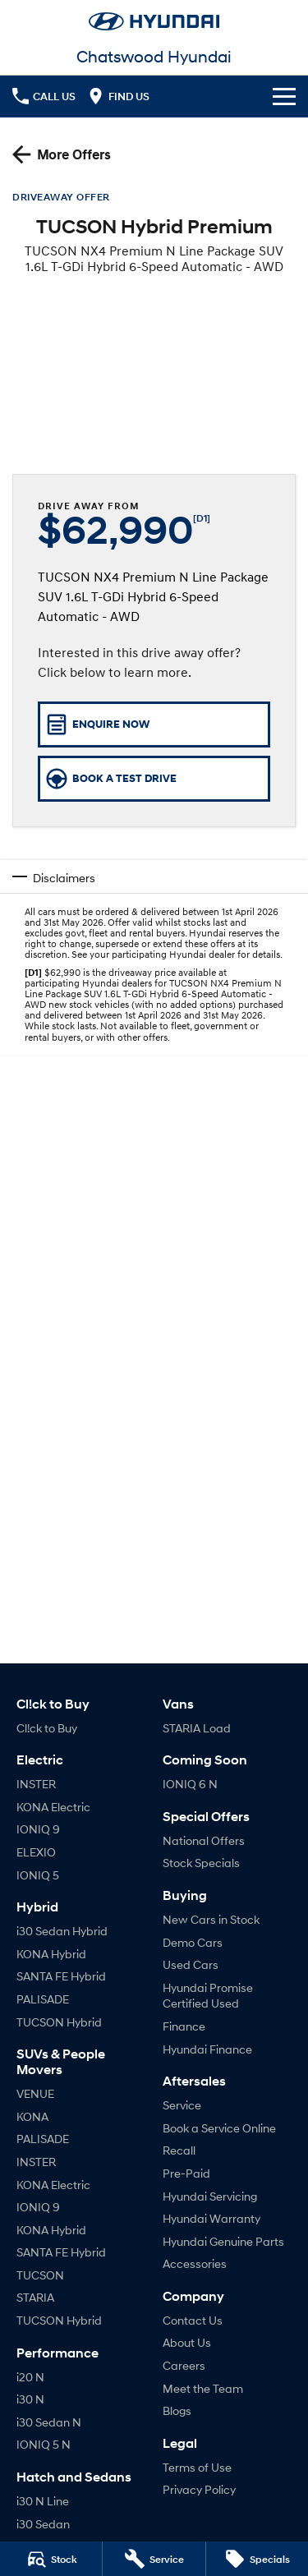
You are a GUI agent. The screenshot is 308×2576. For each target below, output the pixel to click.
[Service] (154, 2559)
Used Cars (190, 1964)
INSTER (36, 1784)
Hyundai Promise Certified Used (208, 1995)
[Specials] (257, 2559)
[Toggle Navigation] (284, 96)
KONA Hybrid (51, 1954)
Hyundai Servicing (210, 2196)
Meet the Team (203, 2388)
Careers (184, 2365)
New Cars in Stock (211, 1919)
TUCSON (40, 2275)
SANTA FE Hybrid (61, 1976)
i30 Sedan (43, 2524)
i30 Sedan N (48, 2422)
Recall (179, 2150)
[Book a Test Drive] (154, 779)
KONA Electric (53, 1807)
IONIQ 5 (37, 1875)
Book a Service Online (219, 2128)
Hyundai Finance (207, 2049)
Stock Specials (201, 1863)
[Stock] (51, 2559)
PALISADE (42, 1999)
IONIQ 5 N (43, 2444)
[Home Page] (154, 21)
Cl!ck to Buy (46, 1728)
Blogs (177, 2410)
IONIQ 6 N (190, 1784)
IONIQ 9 (38, 1829)
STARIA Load (197, 1728)
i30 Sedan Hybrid (62, 1931)
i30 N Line (42, 2501)
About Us (187, 2342)
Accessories (195, 2263)
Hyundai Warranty (211, 2218)
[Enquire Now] (154, 725)
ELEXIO (36, 1852)
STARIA (35, 2297)
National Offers (204, 1840)
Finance (184, 2026)
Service (182, 2105)
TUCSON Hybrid (59, 2022)
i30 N (30, 2399)
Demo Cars (193, 1942)
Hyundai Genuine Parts (223, 2241)
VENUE (35, 2093)
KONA (32, 2116)
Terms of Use (197, 2467)
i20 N (30, 2377)
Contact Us (193, 2320)
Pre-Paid (186, 2173)
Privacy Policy (199, 2489)
